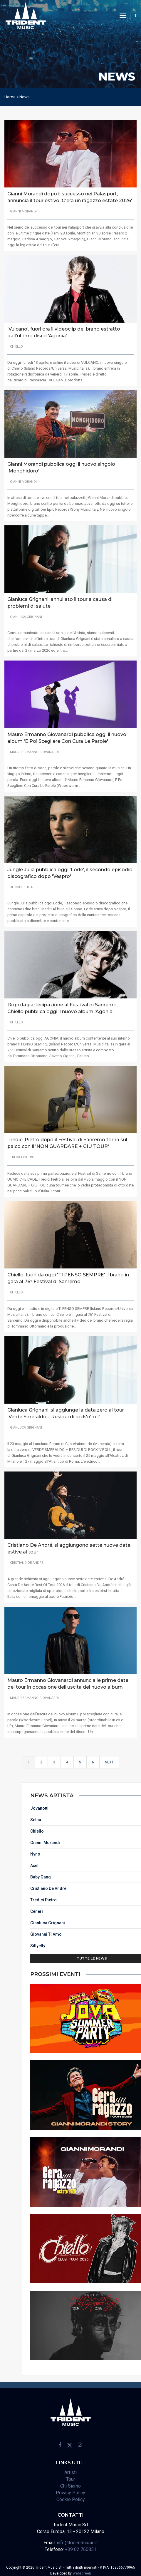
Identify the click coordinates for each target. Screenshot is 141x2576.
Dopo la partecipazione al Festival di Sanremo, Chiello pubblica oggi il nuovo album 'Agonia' (62, 1003)
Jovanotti (122, 1806)
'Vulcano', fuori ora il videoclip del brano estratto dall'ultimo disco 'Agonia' (63, 332)
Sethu (118, 1817)
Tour (70, 2476)
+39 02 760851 (80, 2547)
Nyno (118, 1851)
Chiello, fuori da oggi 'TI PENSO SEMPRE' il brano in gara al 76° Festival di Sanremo (68, 1274)
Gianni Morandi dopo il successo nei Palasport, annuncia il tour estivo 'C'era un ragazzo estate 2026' (69, 197)
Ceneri (119, 1909)
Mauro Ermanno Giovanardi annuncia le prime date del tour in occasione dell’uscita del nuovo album (67, 1680)
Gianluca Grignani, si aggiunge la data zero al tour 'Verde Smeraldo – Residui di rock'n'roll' (65, 1409)
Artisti (70, 2470)
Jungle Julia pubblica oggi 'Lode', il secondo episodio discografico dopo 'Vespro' (69, 868)
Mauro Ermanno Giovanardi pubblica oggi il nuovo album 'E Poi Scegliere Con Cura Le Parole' (66, 732)
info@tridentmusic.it (77, 2540)
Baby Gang (123, 1874)
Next (109, 1767)
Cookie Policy (70, 2497)
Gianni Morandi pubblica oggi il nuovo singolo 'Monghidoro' (61, 468)
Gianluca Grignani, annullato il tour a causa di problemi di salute (60, 597)
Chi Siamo (70, 2483)
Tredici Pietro (126, 1897)
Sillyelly (120, 1943)
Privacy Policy (70, 2490)
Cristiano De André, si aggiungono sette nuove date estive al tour (68, 1545)
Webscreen (82, 2571)
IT (135, 15)
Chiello (120, 1828)
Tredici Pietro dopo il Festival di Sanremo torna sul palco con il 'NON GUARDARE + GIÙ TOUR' (67, 1138)
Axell (118, 1863)
